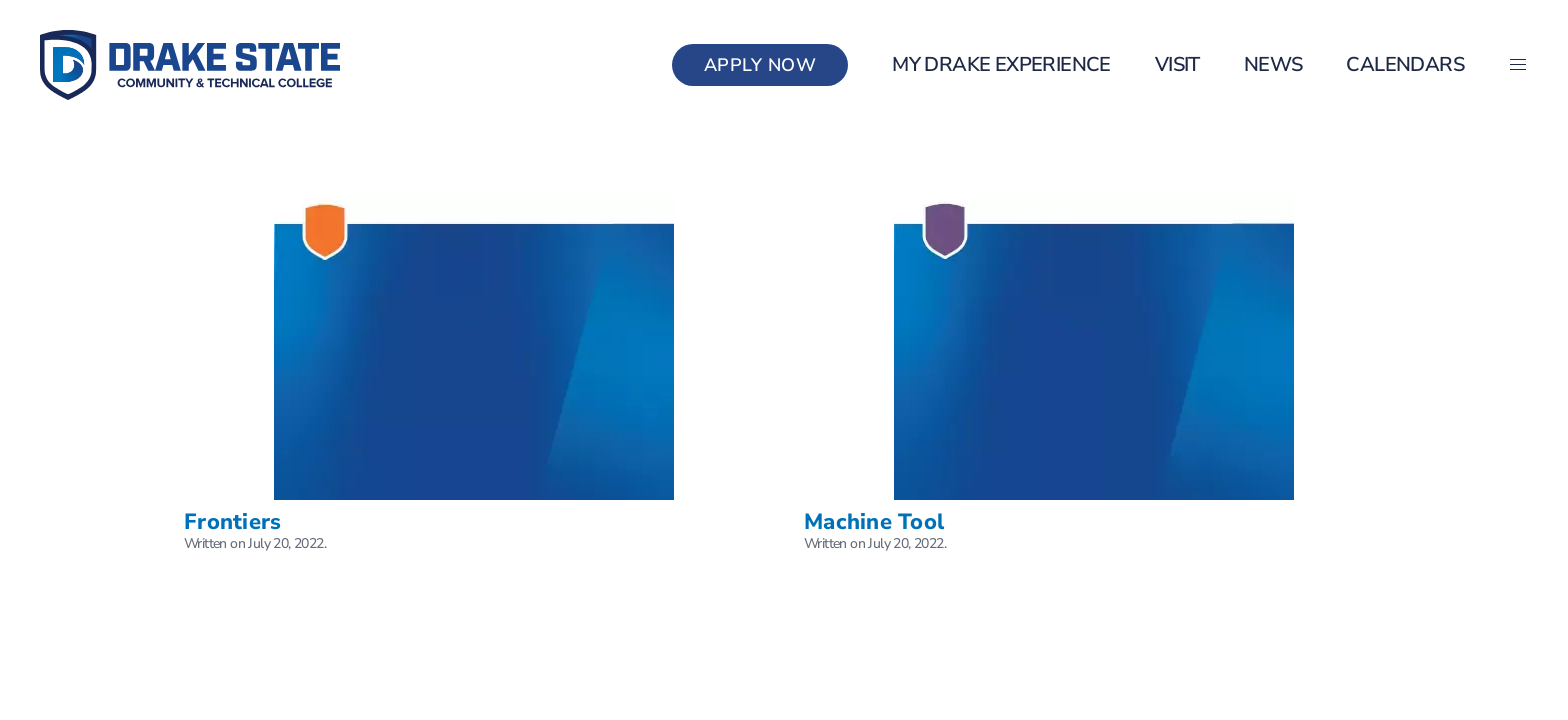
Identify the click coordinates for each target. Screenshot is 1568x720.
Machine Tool (874, 522)
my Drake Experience (1001, 64)
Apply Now (760, 65)
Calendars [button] (1405, 64)
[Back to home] (190, 65)
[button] (1518, 65)
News (1273, 64)
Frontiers (232, 522)
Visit (1177, 64)
